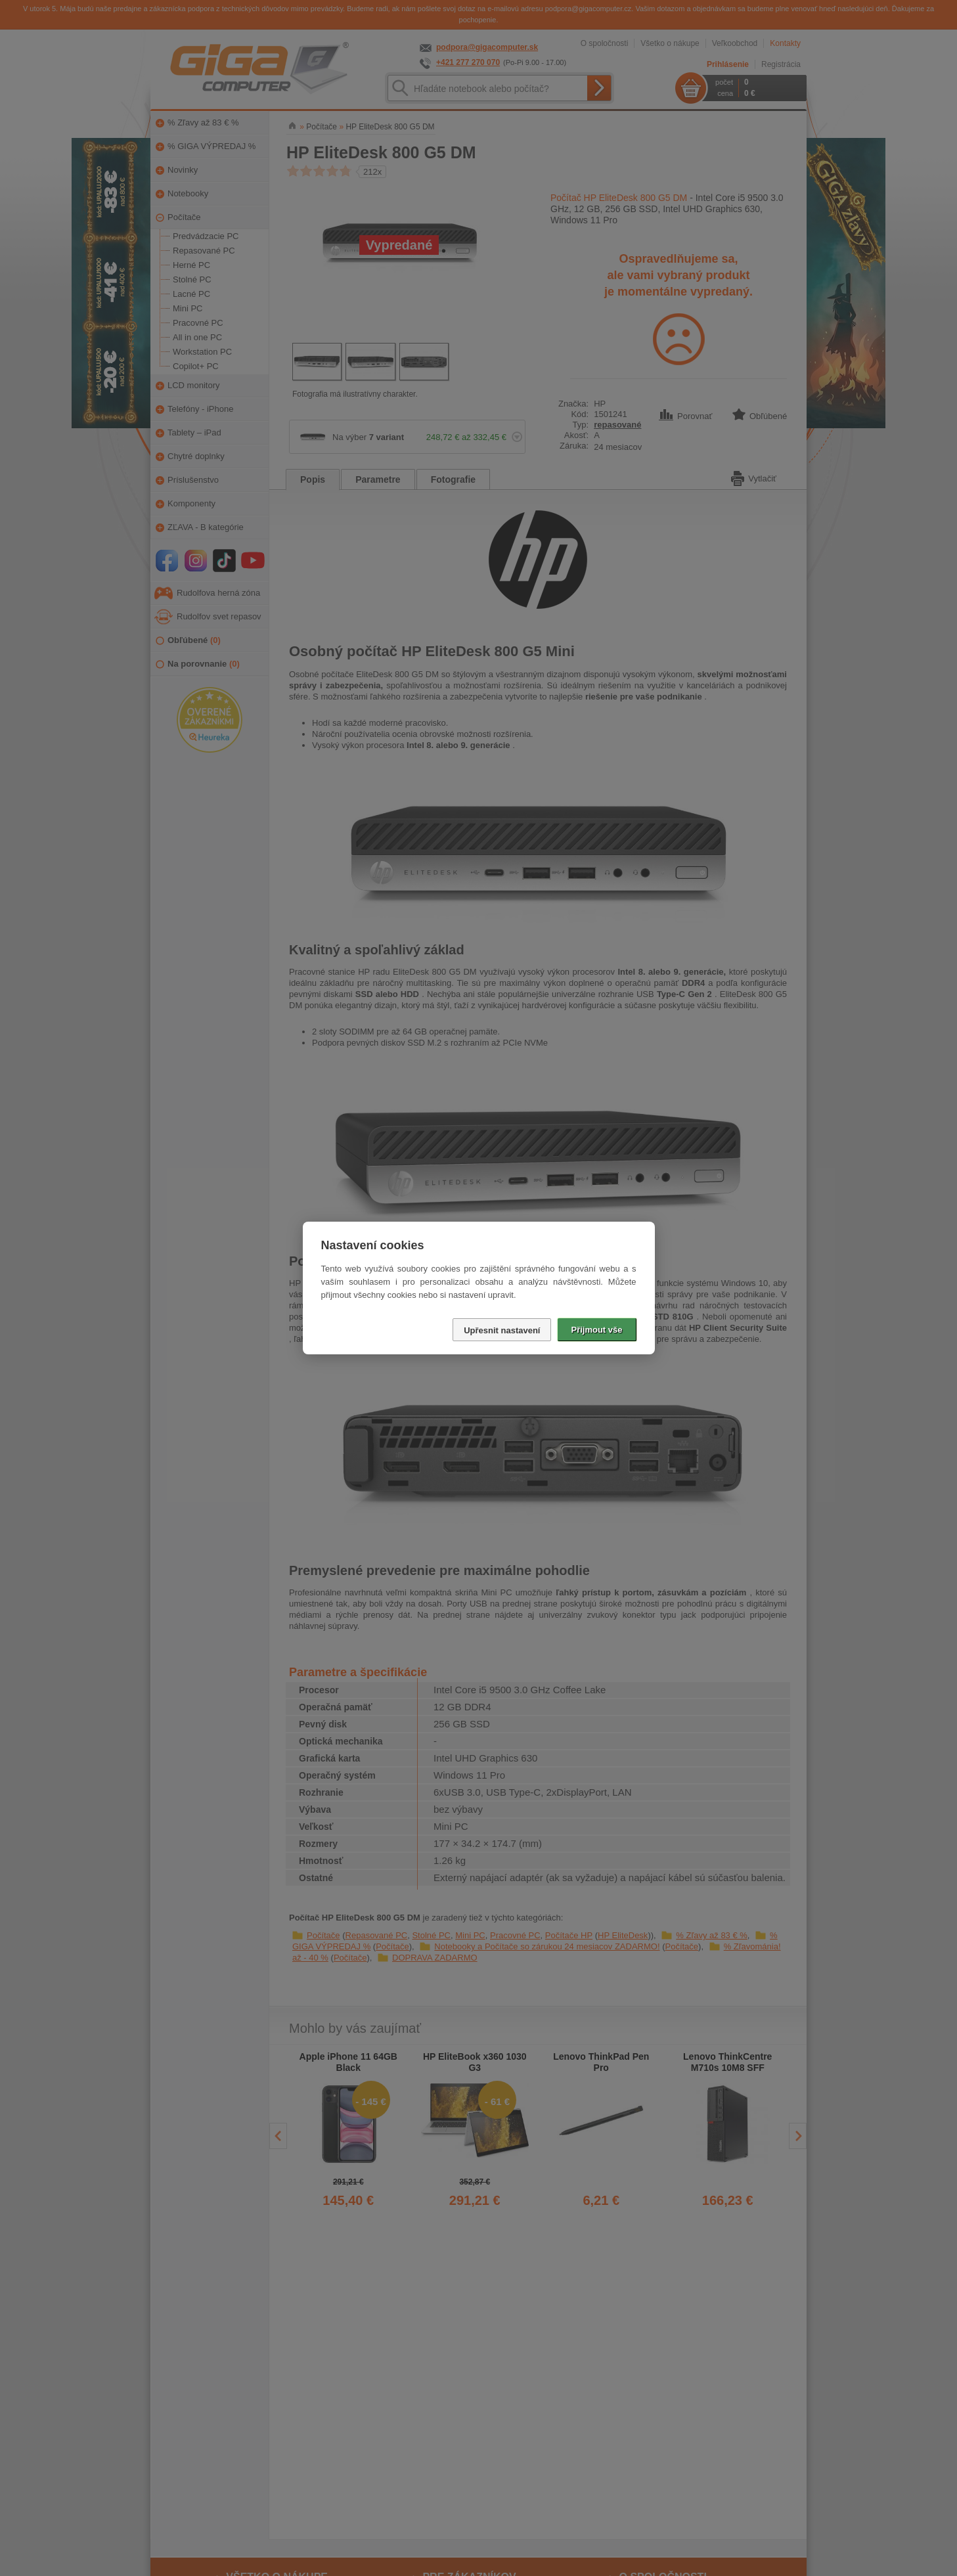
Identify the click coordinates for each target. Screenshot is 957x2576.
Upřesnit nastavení (502, 1330)
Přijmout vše (596, 1330)
